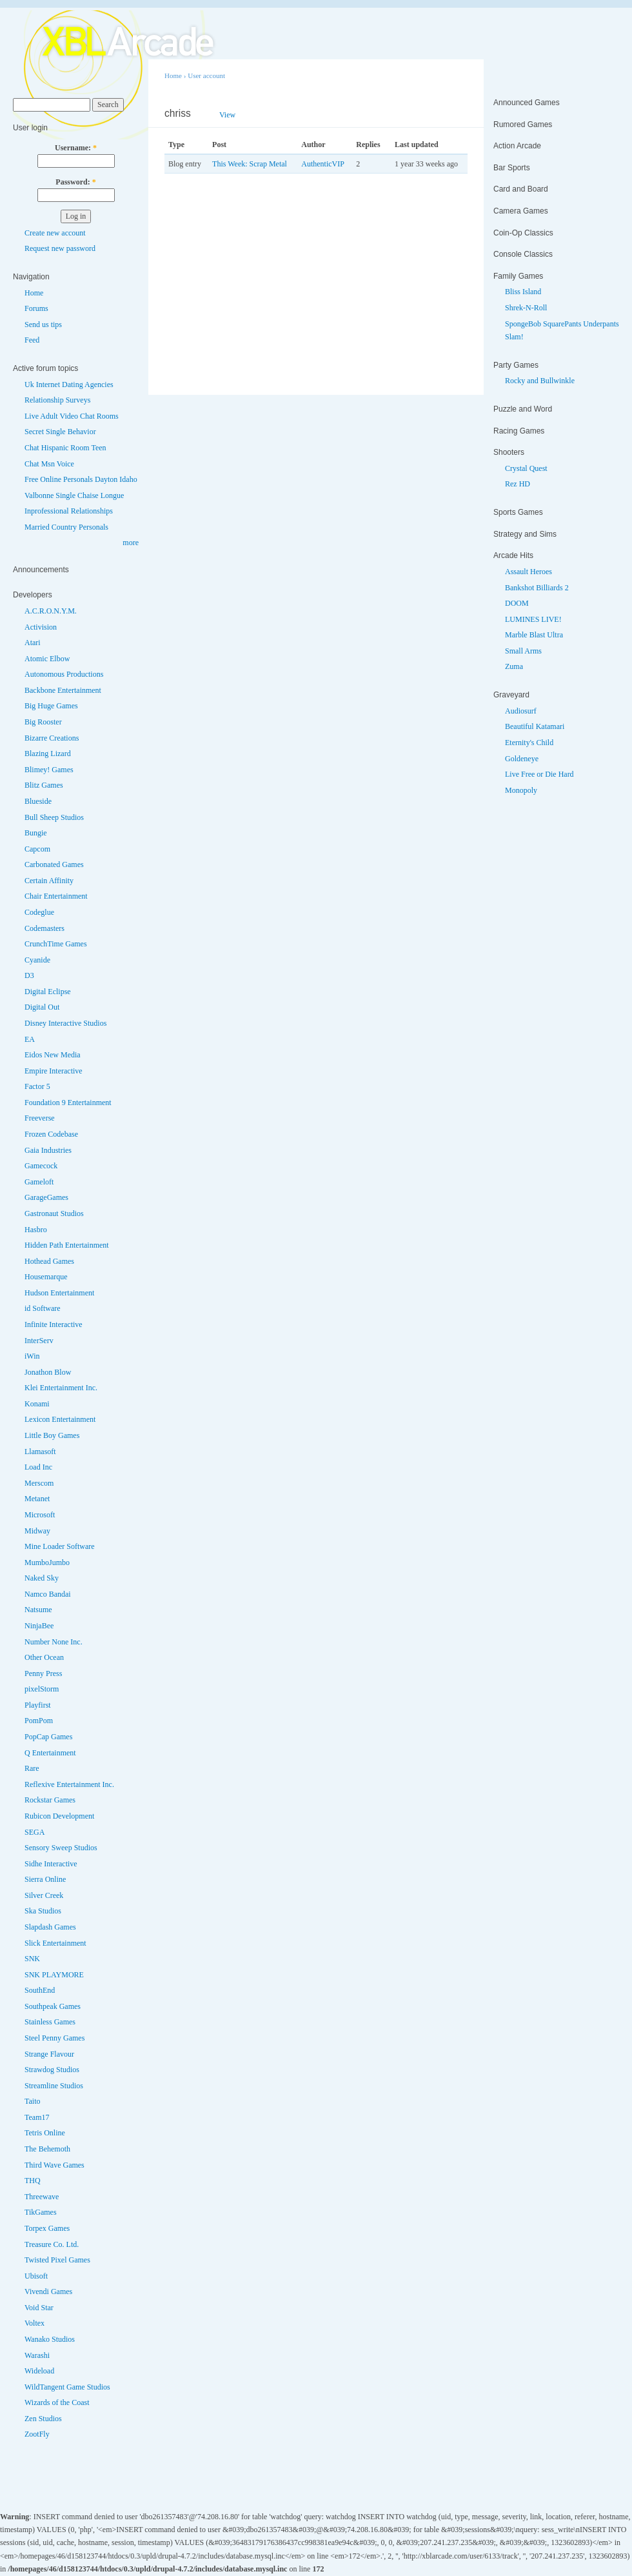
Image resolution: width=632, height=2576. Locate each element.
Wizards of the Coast (57, 2402)
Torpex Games (47, 2228)
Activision (41, 627)
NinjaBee (39, 1625)
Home (34, 292)
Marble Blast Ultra (534, 634)
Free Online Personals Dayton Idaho (81, 479)
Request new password (60, 248)
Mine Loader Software (60, 1546)
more (131, 542)
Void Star (39, 2307)
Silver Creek (44, 1895)
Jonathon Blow (48, 1372)
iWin (32, 1356)
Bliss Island (523, 291)
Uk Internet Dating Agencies (69, 384)
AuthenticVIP (322, 163)
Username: (76, 147)
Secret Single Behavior (60, 431)
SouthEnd (40, 1990)
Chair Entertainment (56, 896)
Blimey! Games (49, 769)
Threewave (42, 2196)
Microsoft (40, 1514)
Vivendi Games (48, 2291)
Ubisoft (36, 2276)
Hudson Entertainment (59, 1292)
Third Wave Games (54, 2165)
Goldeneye (521, 758)
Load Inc (38, 1467)
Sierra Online (45, 1879)
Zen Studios (43, 2418)
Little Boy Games (52, 1435)
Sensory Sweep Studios (61, 1847)
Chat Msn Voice (49, 463)
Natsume (38, 1609)
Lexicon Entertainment (60, 1419)
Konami (37, 1403)
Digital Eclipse (48, 991)
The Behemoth (47, 2148)
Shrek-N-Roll (526, 307)
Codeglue (39, 912)
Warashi (37, 2355)
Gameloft (39, 1181)
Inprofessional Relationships (69, 510)
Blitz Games (44, 785)
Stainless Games (50, 2021)
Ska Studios (43, 1910)
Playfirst (38, 1705)
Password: (75, 181)
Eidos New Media (53, 1054)
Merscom (39, 1483)
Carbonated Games (54, 864)
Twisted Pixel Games (57, 2259)
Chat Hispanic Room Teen (65, 447)
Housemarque (46, 1276)
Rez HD (517, 483)
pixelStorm (42, 1688)
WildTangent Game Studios (67, 2386)
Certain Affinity (49, 880)
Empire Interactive (54, 1070)
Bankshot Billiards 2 (537, 587)
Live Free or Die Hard (539, 774)
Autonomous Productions (64, 674)
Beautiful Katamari (534, 726)
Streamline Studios (54, 2085)
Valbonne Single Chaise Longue (74, 495)
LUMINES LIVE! (533, 619)
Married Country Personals (66, 527)
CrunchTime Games (56, 943)
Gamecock (41, 1165)
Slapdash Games (50, 1927)
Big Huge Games (51, 705)
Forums (36, 308)
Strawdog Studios (52, 2069)
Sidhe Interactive (51, 1863)
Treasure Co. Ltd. (52, 2244)
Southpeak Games (53, 2006)
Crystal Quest (526, 468)
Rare (32, 1768)
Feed (32, 339)
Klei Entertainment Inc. (61, 1387)
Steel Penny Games (54, 2037)
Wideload (39, 2370)
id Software (43, 1308)
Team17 (37, 2117)
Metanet (37, 1498)
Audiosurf (521, 710)
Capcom (37, 849)
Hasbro (36, 1229)
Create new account (55, 232)
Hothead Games (49, 1261)
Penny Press (43, 1673)
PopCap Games (48, 1736)
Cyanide (37, 959)
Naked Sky (42, 1578)
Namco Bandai (48, 1594)
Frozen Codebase (51, 1134)
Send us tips (43, 324)
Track (263, 114)
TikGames (41, 2212)
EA (30, 1039)
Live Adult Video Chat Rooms (72, 416)
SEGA (34, 1832)
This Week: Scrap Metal (249, 163)
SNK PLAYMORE (54, 1974)
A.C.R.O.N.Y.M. (51, 610)
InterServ (39, 1340)
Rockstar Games (50, 1799)
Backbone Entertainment (63, 690)
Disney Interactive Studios (65, 1023)
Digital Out (42, 1007)
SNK (32, 1958)
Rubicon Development (59, 1816)
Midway (37, 1530)
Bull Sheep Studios (54, 817)
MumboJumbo (47, 1562)
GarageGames (46, 1197)
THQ (33, 2180)
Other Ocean (44, 1657)
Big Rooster (43, 721)
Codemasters (44, 928)
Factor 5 (37, 1086)
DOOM (517, 603)
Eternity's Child (529, 742)
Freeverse (40, 1118)
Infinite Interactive (54, 1324)
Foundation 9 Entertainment (68, 1102)
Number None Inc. (54, 1641)
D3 (29, 975)
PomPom (39, 1720)
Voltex (34, 2323)
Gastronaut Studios (54, 1213)
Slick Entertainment (55, 1943)
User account (206, 75)
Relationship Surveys (57, 399)
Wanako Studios (50, 2339)
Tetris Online (45, 2132)
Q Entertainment (50, 1752)
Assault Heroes (528, 571)
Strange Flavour (49, 2054)
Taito (33, 2101)
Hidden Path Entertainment (67, 1245)
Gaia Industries (48, 1150)
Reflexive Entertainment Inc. (69, 1784)
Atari (33, 642)
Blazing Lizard (48, 753)
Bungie (36, 832)
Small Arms (523, 650)
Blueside (38, 801)
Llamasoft (40, 1451)
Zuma (514, 666)
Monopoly (521, 790)
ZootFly (37, 2434)
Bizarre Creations (52, 738)
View (227, 114)
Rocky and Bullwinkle (540, 380)
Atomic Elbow (47, 658)
